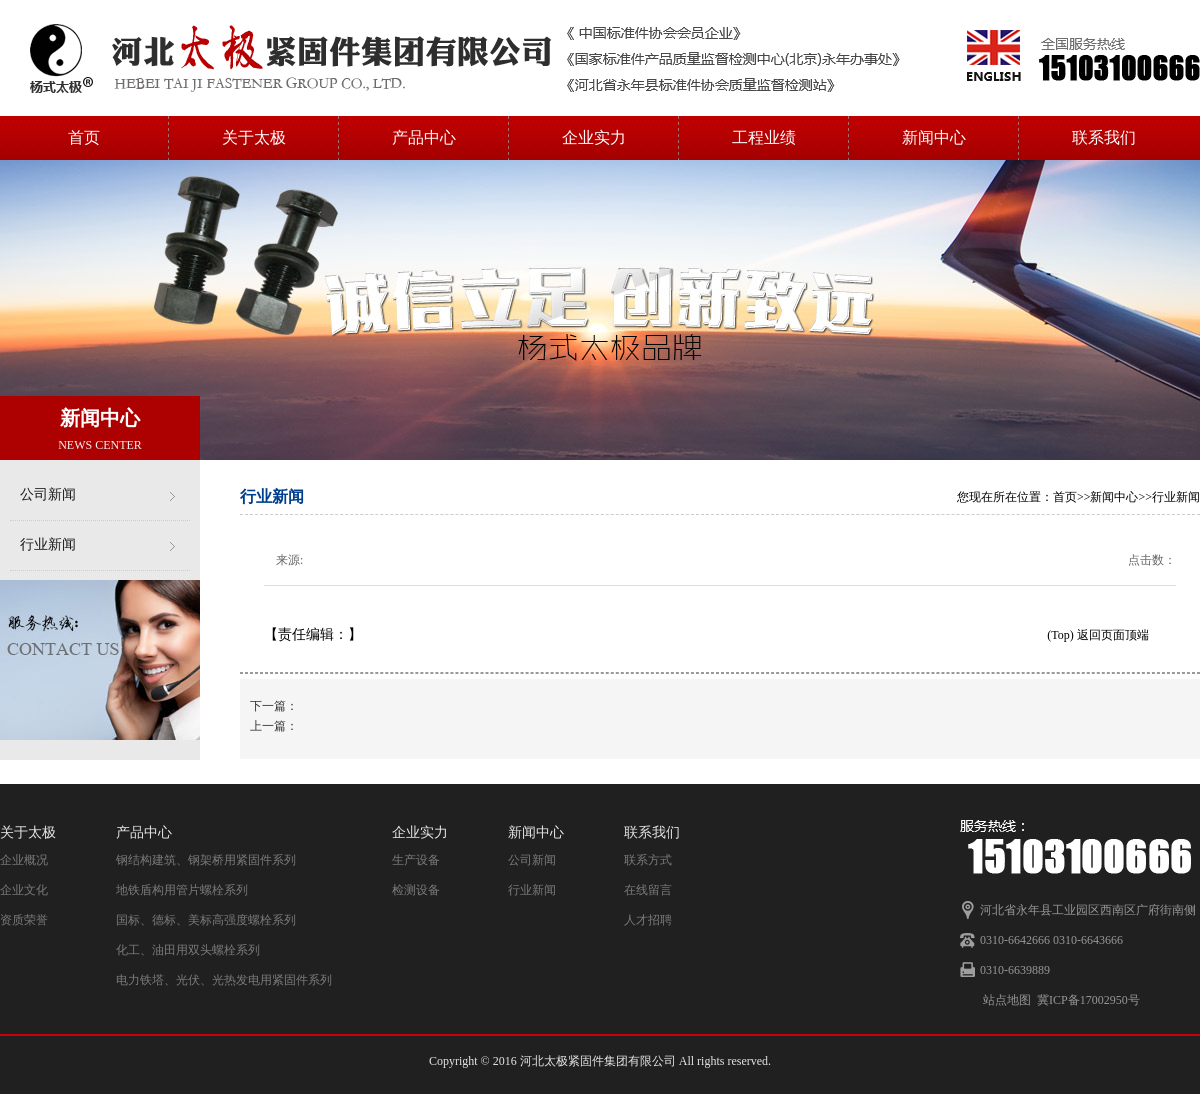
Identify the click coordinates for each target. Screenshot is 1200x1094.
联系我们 (1104, 137)
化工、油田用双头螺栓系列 (188, 950)
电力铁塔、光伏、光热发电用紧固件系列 (224, 980)
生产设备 (416, 860)
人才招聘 (648, 920)
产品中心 (424, 137)
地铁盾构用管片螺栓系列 (182, 890)
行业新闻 (48, 544)
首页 (84, 137)
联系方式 (648, 860)
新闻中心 (934, 137)
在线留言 (648, 890)
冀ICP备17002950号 (1088, 1000)
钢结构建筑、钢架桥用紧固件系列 (206, 860)
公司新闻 (48, 494)
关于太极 (254, 137)
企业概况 (24, 860)
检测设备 (416, 890)
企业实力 (594, 137)
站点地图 (1007, 1000)
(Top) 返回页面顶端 (1097, 635)
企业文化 (24, 890)
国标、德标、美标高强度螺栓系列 (206, 920)
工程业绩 (764, 137)
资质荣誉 (24, 920)
